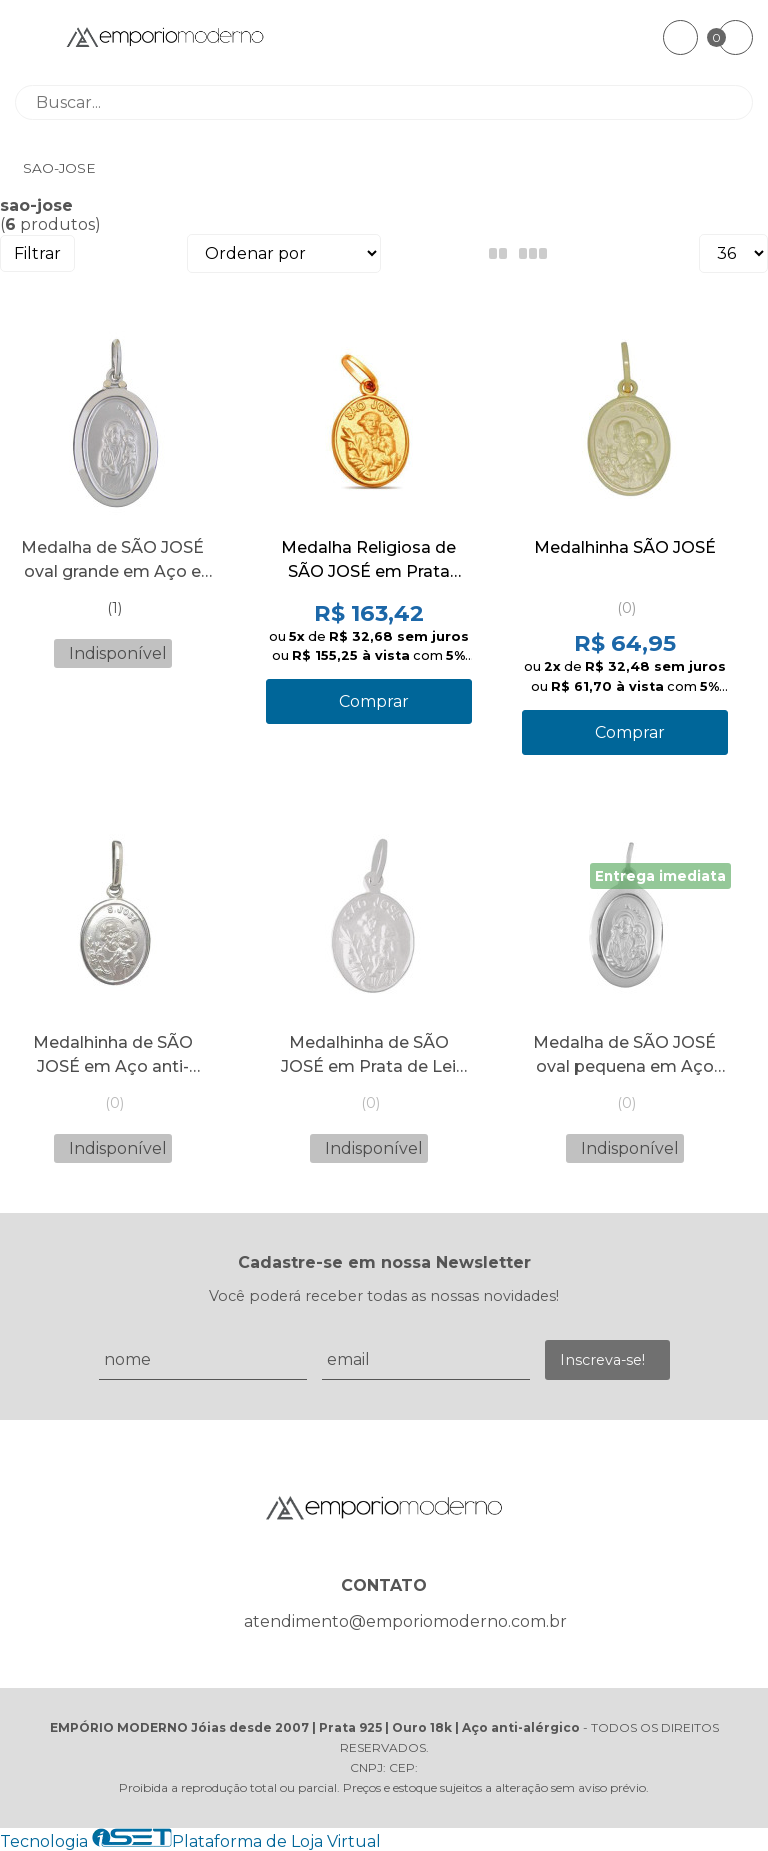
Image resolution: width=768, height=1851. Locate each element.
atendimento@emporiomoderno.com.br (405, 1621)
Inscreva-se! (602, 1360)
